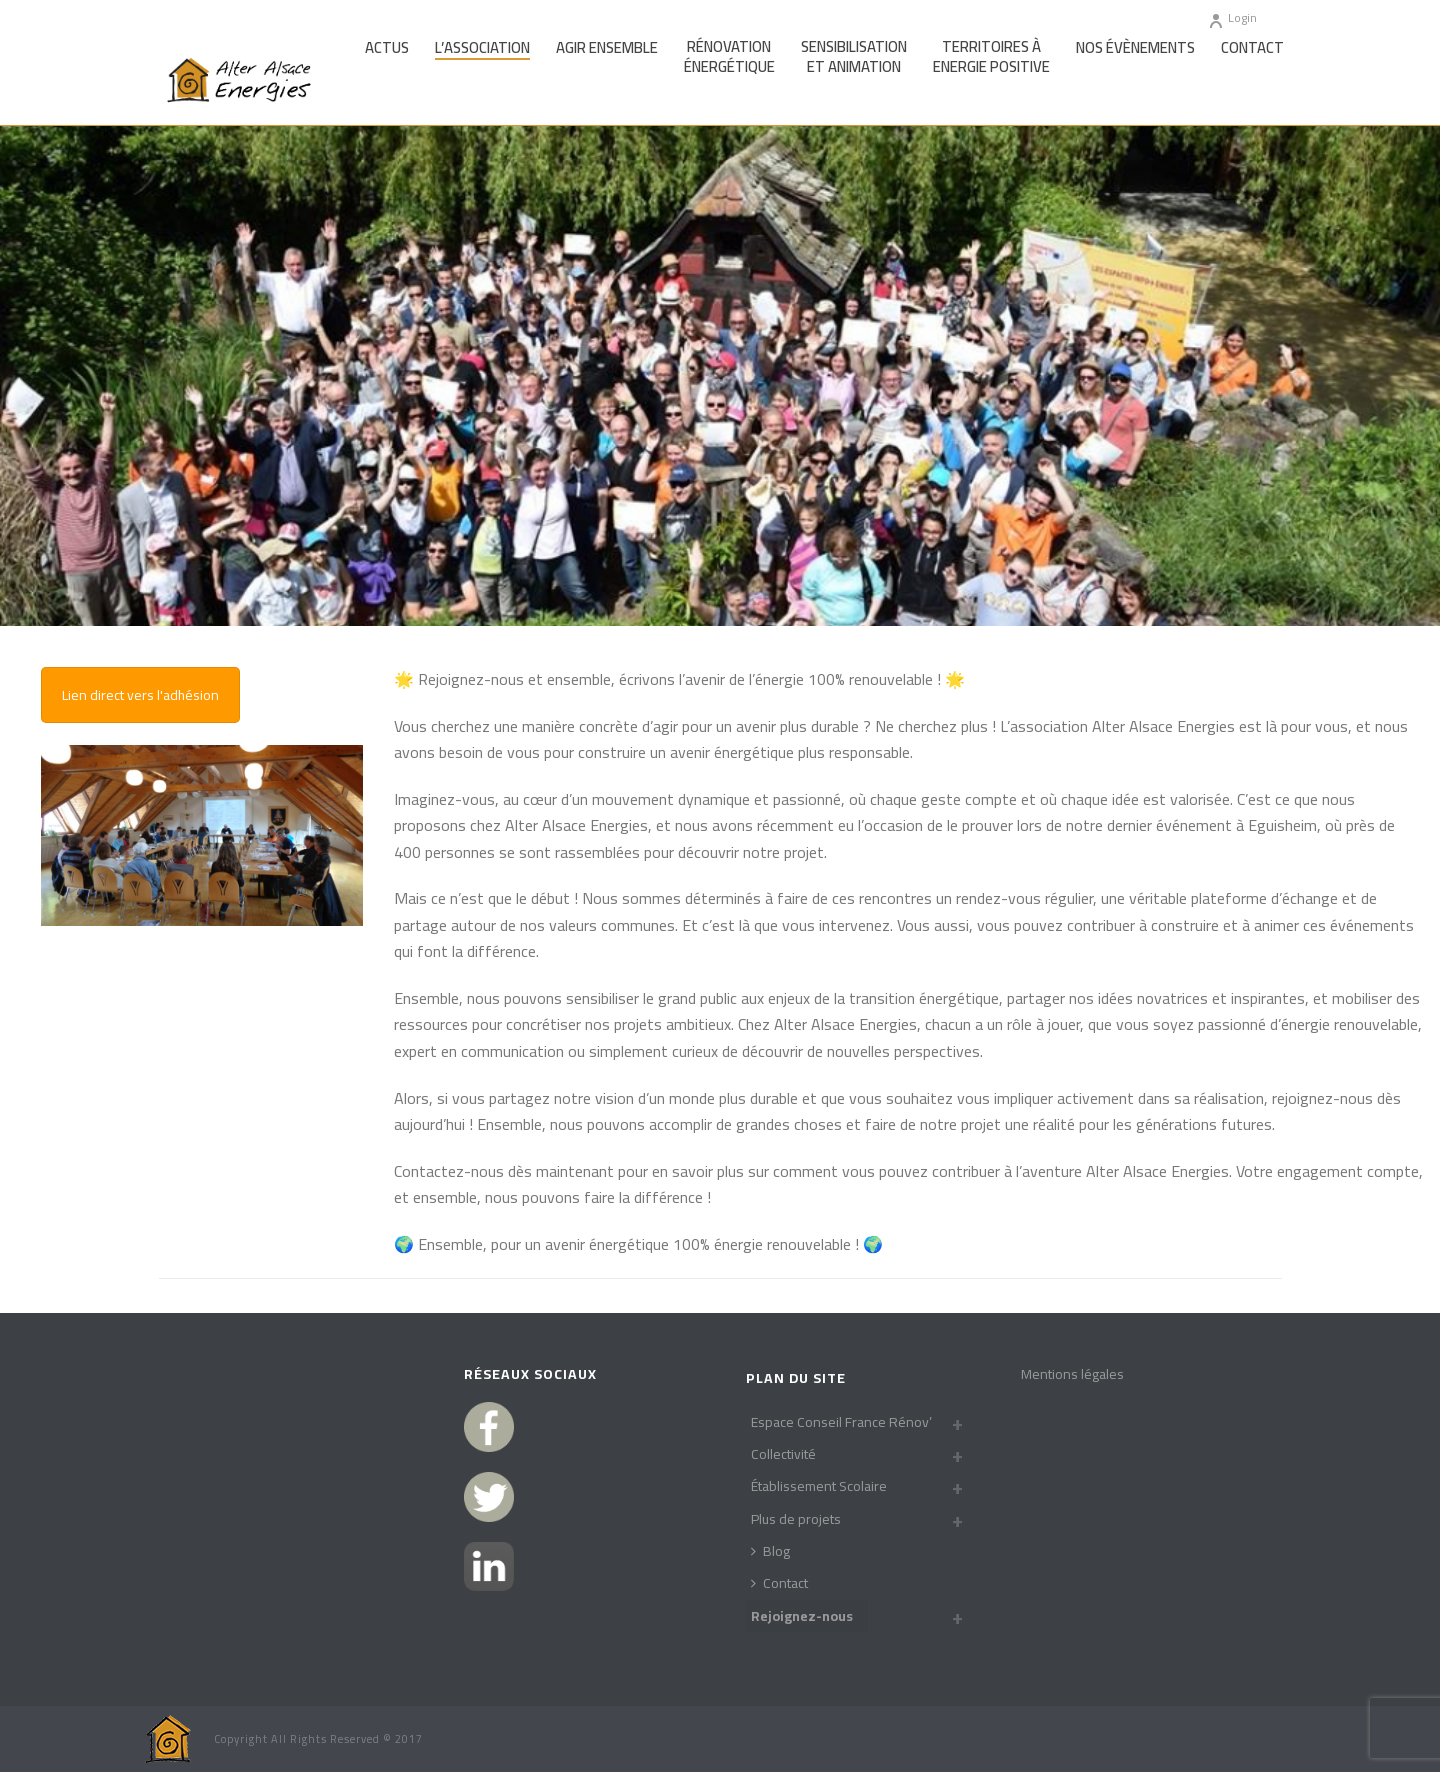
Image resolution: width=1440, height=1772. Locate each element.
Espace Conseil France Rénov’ (841, 1422)
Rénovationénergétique (729, 57)
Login (1232, 17)
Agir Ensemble (607, 48)
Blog (770, 1551)
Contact (1252, 48)
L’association (482, 48)
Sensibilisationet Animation (854, 57)
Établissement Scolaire (819, 1486)
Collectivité (783, 1454)
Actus (387, 48)
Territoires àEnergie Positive (991, 57)
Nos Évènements (1135, 48)
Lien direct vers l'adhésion (140, 695)
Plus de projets (796, 1519)
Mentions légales (1072, 1374)
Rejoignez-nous (802, 1616)
